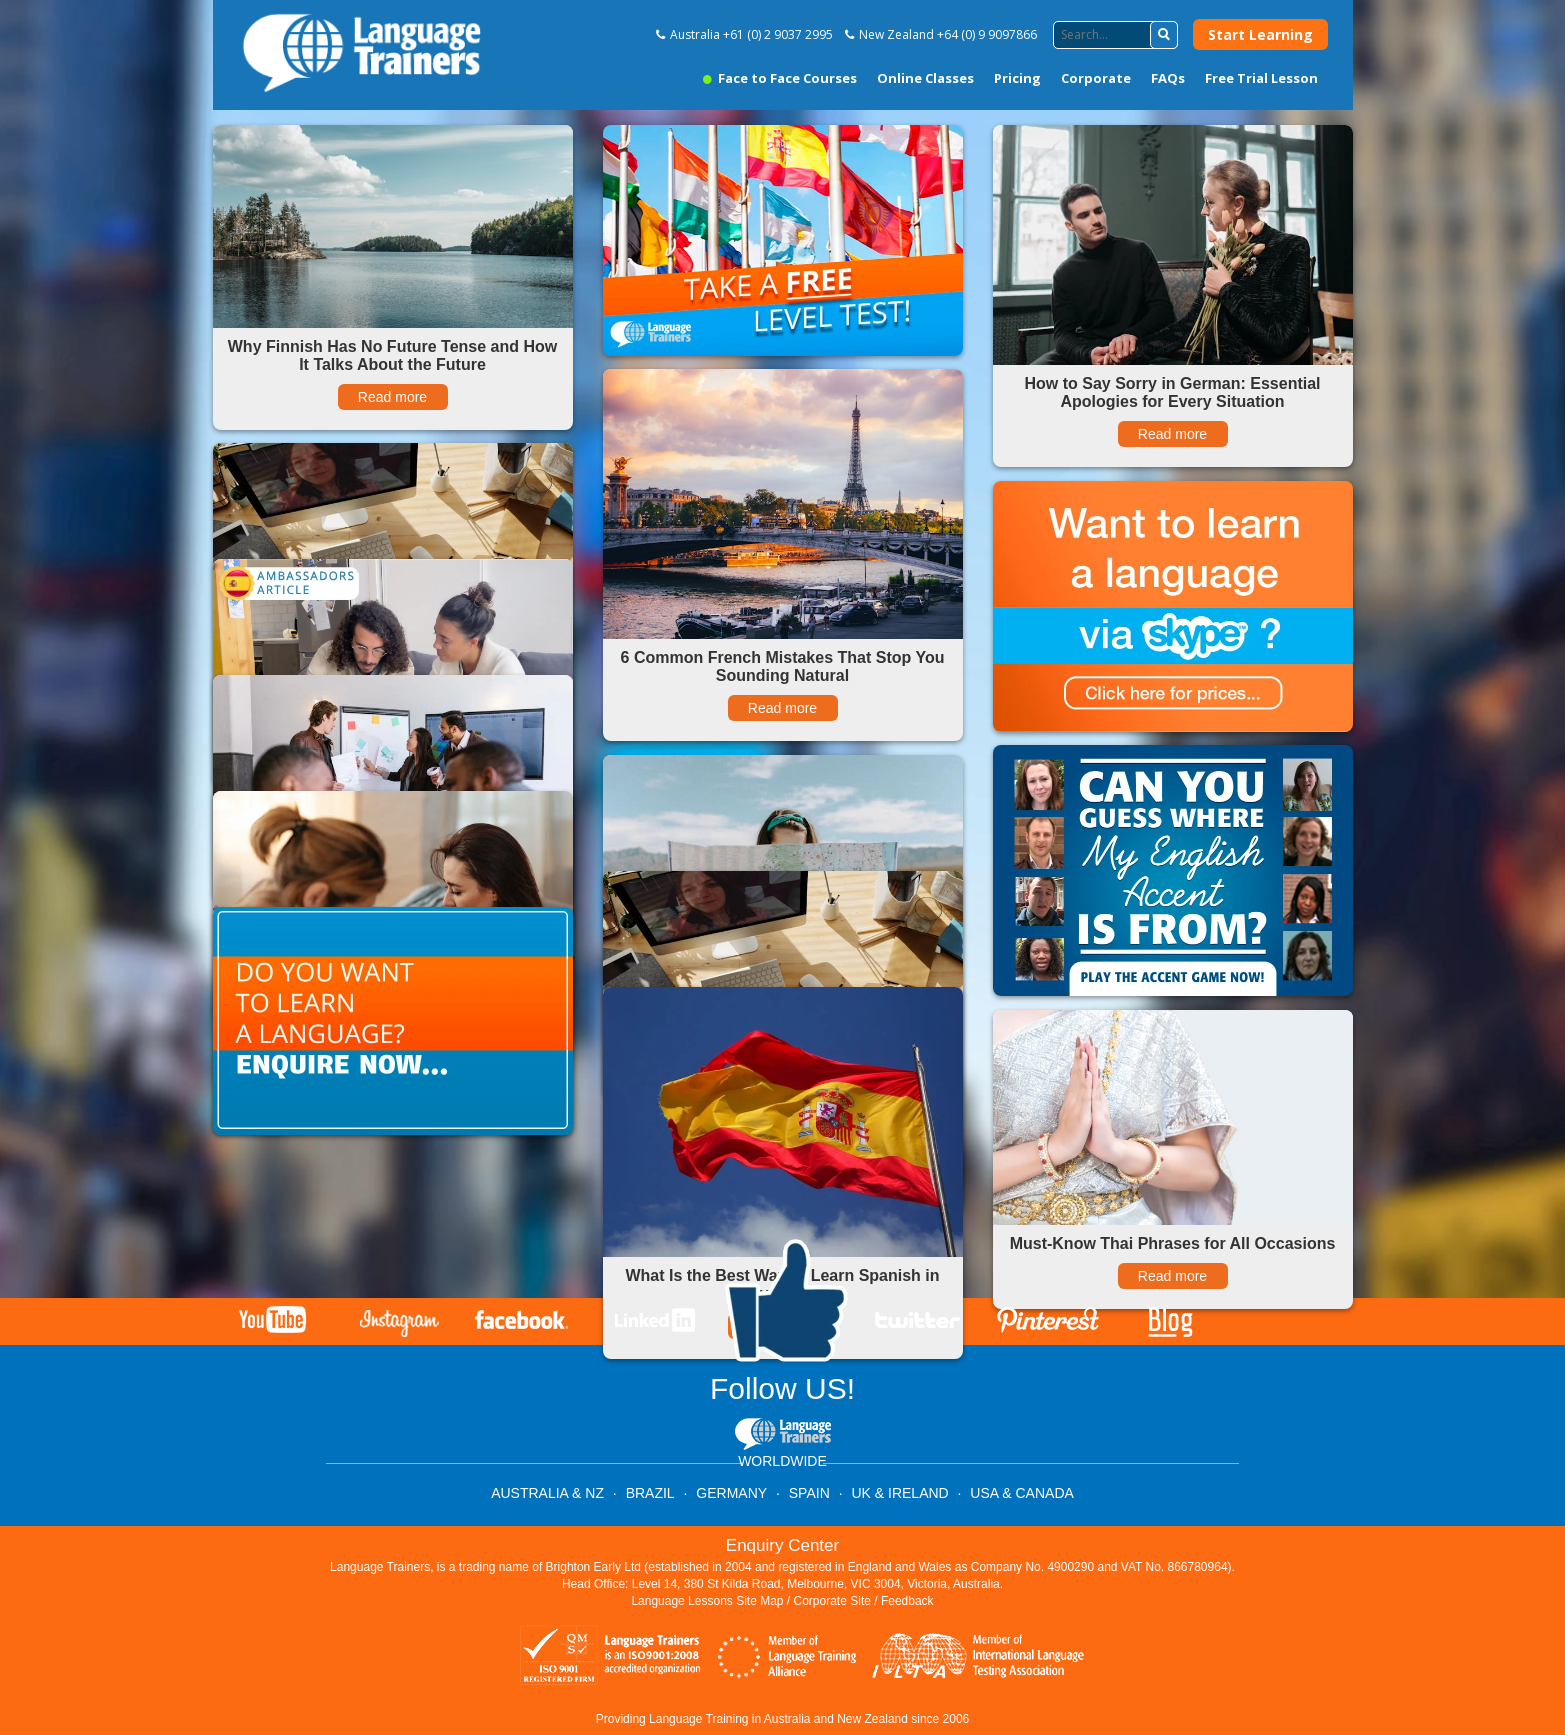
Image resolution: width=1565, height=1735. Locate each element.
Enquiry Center (782, 1545)
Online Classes (925, 78)
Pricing (1017, 78)
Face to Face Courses (780, 78)
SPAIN (809, 1493)
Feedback (907, 1601)
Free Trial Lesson (1261, 78)
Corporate (1096, 78)
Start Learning (1260, 34)
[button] (1164, 35)
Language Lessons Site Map (707, 1601)
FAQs (1168, 78)
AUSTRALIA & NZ (547, 1493)
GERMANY (731, 1493)
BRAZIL (650, 1493)
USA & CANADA (1021, 1493)
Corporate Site (832, 1601)
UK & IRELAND (899, 1493)
